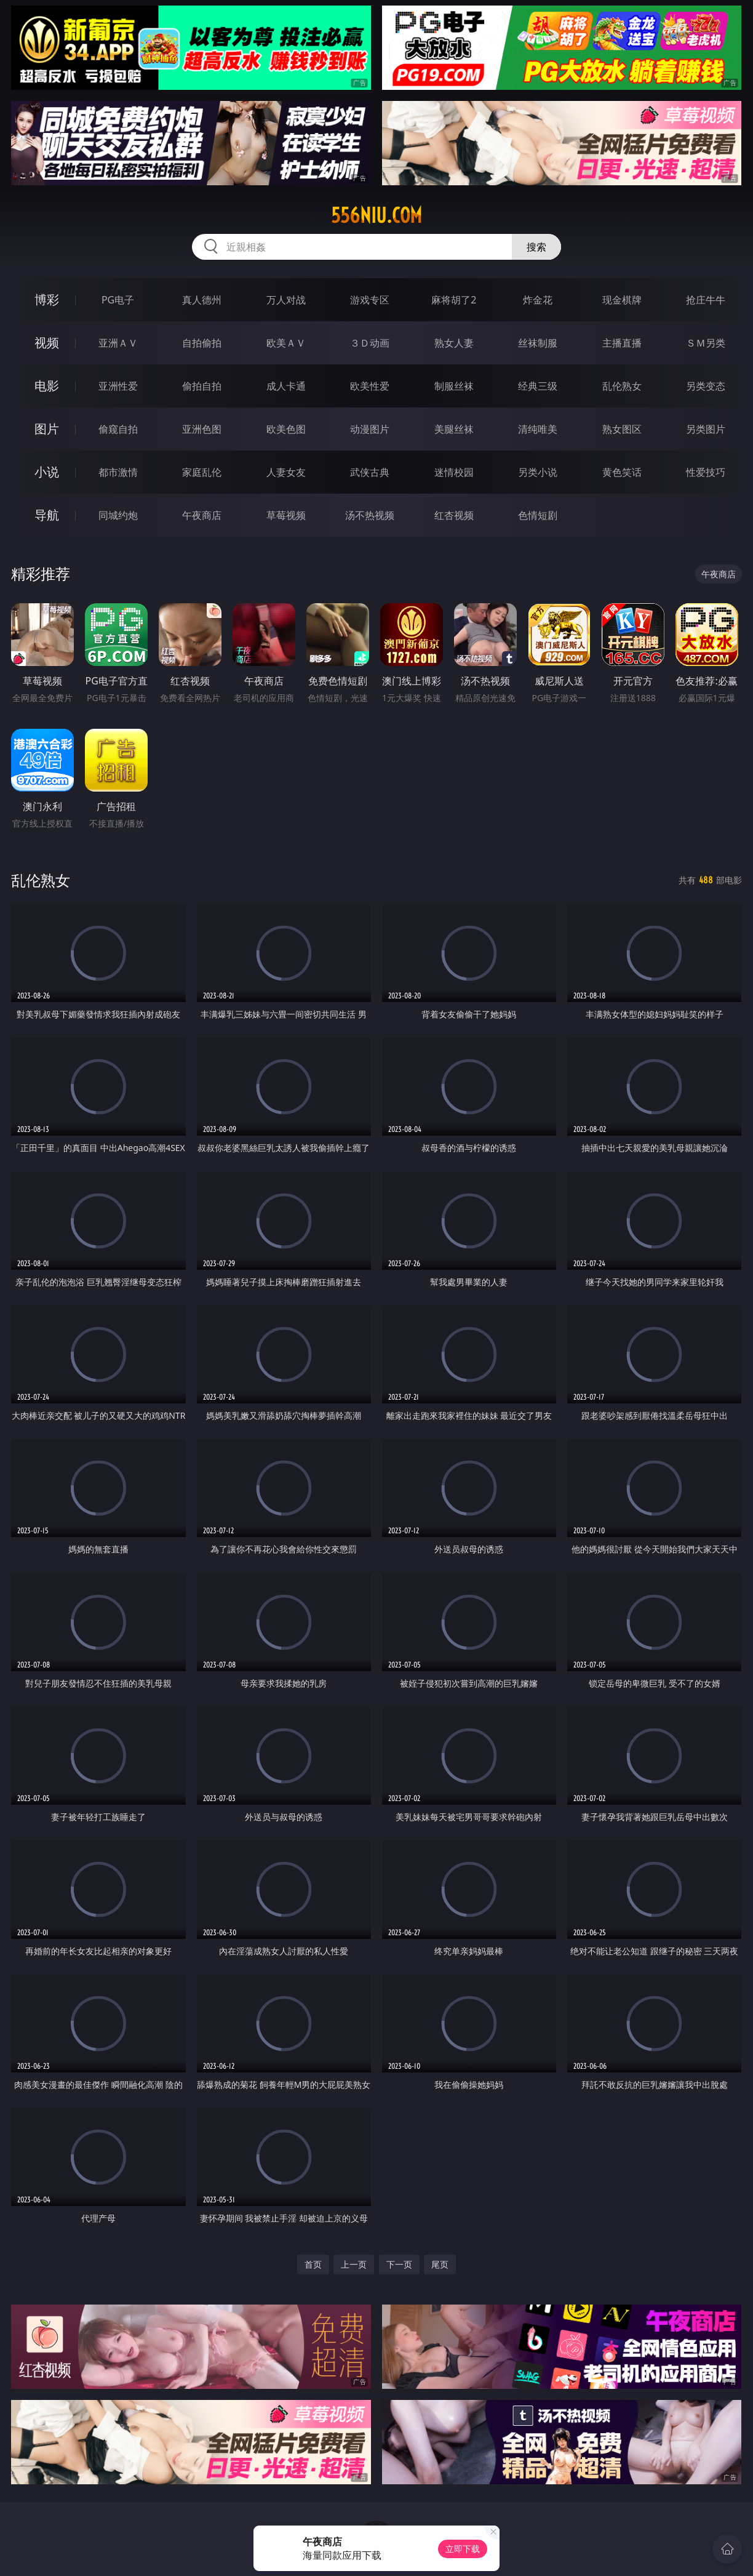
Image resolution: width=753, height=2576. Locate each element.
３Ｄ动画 (369, 343)
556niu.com (376, 215)
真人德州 (201, 300)
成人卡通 (286, 386)
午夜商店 (201, 515)
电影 (46, 385)
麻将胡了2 (453, 300)
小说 (46, 471)
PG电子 (118, 300)
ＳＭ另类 (705, 343)
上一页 (354, 2264)
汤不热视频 (369, 515)
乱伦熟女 (622, 386)
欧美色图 (286, 429)
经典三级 (537, 386)
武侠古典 (369, 472)
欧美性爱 (369, 386)
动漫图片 (369, 429)
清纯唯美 (537, 429)
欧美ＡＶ (286, 343)
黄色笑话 (622, 472)
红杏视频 (454, 515)
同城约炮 (118, 515)
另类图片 (705, 429)
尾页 (439, 2264)
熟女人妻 (454, 343)
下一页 (399, 2264)
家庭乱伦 (201, 472)
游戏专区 (369, 300)
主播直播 (622, 343)
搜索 (536, 247)
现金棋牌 (622, 300)
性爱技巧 (705, 472)
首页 (313, 2264)
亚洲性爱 (118, 386)
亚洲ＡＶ (118, 343)
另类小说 (537, 472)
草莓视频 (286, 515)
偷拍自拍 (201, 386)
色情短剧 (537, 515)
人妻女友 (286, 472)
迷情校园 (454, 472)
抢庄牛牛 (705, 300)
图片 (46, 428)
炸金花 (537, 300)
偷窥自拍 (118, 429)
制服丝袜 (454, 386)
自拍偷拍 (201, 343)
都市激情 (118, 472)
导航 (46, 515)
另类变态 (705, 386)
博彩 (46, 299)
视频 (46, 342)
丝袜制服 (537, 343)
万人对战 (286, 300)
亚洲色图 (201, 429)
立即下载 (462, 2548)
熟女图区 (622, 429)
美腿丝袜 (454, 429)
